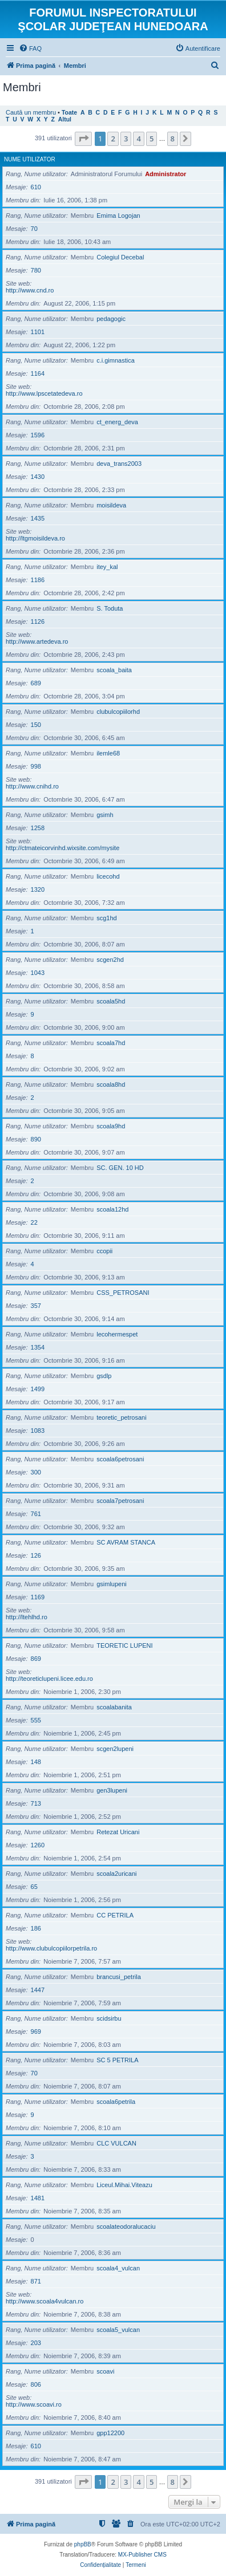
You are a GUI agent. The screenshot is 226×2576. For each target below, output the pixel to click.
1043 (38, 972)
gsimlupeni (111, 1583)
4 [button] (138, 138)
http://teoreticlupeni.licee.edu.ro (49, 1678)
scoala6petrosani (120, 1459)
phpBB (82, 2544)
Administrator (165, 173)
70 (34, 228)
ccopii (104, 1251)
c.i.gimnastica (115, 360)
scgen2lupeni (115, 1748)
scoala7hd (110, 1042)
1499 (38, 1388)
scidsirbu (108, 2018)
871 (36, 2281)
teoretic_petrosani (121, 1417)
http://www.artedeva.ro (37, 641)
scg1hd (106, 918)
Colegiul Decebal (120, 257)
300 (36, 1472)
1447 (38, 1989)
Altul (64, 119)
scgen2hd (110, 959)
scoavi (105, 2371)
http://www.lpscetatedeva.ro (44, 393)
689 (36, 683)
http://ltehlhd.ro (26, 1617)
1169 (38, 1597)
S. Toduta (109, 608)
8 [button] (173, 138)
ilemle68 (108, 753)
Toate (69, 112)
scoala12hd (112, 1209)
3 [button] (126, 138)
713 (36, 1803)
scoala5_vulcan (118, 2329)
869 (36, 1658)
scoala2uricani (116, 1873)
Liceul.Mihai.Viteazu (124, 2184)
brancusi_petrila (118, 1976)
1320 (38, 889)
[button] (83, 138)
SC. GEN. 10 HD (120, 1167)
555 (36, 1720)
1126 (38, 621)
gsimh (104, 814)
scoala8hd (110, 1084)
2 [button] (113, 138)
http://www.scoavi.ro (34, 2404)
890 (36, 1139)
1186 (38, 579)
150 (36, 724)
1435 (38, 518)
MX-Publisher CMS (142, 2554)
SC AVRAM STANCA (125, 1542)
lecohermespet (117, 1334)
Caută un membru (31, 112)
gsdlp (103, 1375)
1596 (38, 435)
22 (34, 1222)
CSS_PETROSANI (122, 1292)
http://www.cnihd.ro (32, 786)
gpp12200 (110, 2432)
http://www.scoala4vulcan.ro (44, 2301)
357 (36, 1305)
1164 (38, 373)
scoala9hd (110, 1126)
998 (36, 766)
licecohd (107, 876)
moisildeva (111, 505)
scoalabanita (114, 1707)
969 (36, 2031)
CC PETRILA (115, 1915)
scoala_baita (114, 670)
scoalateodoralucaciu (125, 2226)
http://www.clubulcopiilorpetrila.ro (51, 1948)
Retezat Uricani (117, 1832)
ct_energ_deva (117, 422)
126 (36, 1555)
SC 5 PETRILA (117, 2060)
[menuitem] (30, 48)
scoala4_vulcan (118, 2268)
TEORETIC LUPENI (124, 1645)
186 (36, 1928)
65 (34, 1886)
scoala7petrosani (120, 1500)
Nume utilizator (29, 159)
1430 (38, 476)
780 (36, 270)
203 (36, 2342)
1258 (38, 827)
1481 (38, 2198)
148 (36, 1761)
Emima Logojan (118, 215)
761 (36, 1513)
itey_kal (107, 566)
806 (36, 2384)
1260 (38, 1845)
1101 (38, 331)
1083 (38, 1430)
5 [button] (152, 138)
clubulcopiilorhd (118, 711)
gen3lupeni (111, 1790)
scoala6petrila (115, 2101)
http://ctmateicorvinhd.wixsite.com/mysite (62, 847)
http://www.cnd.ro (30, 290)
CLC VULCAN (116, 2143)
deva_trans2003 (119, 463)
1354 (38, 1347)
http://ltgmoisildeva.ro (35, 538)
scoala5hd (110, 1001)
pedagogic (111, 318)
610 (36, 187)
